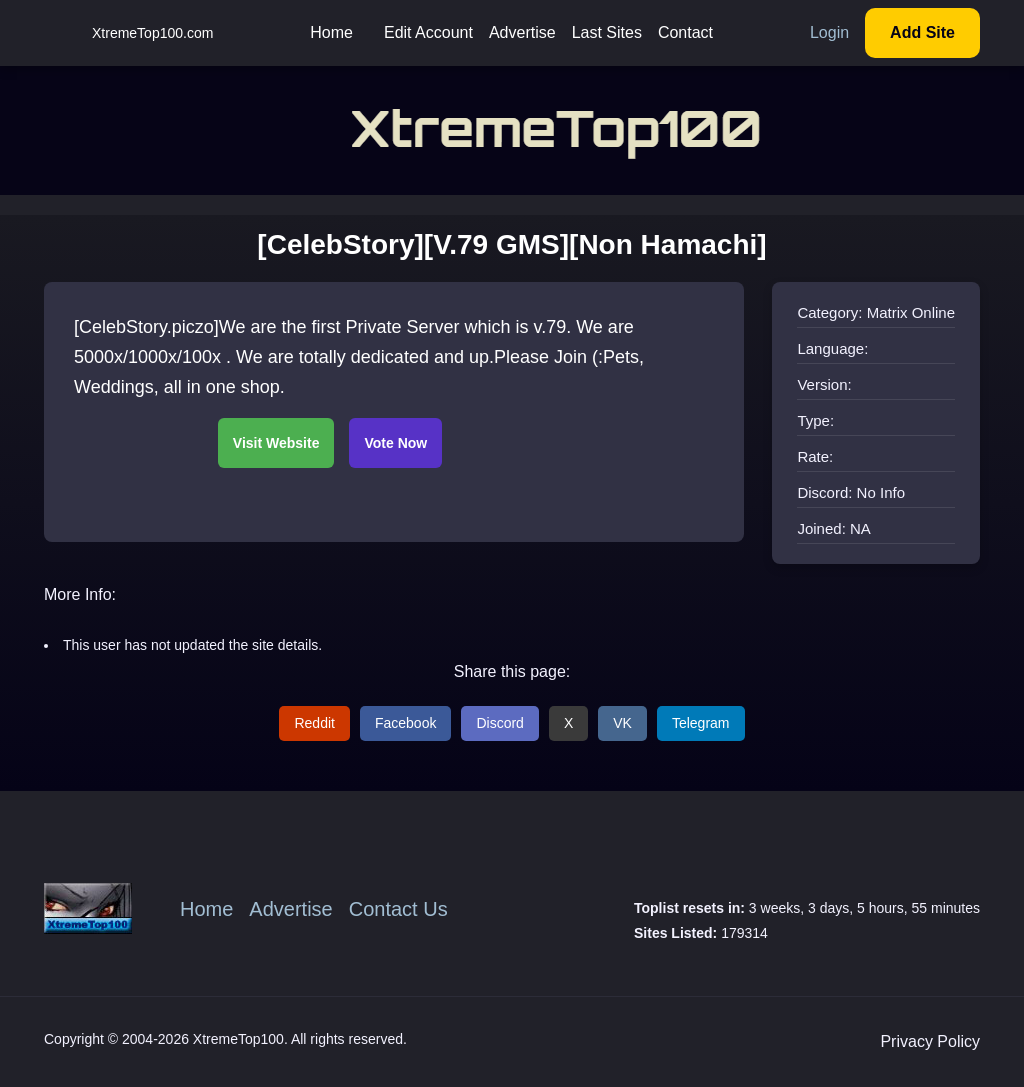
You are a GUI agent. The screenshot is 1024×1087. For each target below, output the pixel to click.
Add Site (922, 32)
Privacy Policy (930, 1041)
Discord (499, 723)
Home (331, 32)
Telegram (701, 723)
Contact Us (398, 909)
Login (829, 32)
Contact (685, 32)
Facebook (405, 723)
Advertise (522, 32)
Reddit (314, 723)
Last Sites (607, 32)
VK (622, 723)
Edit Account (428, 32)
